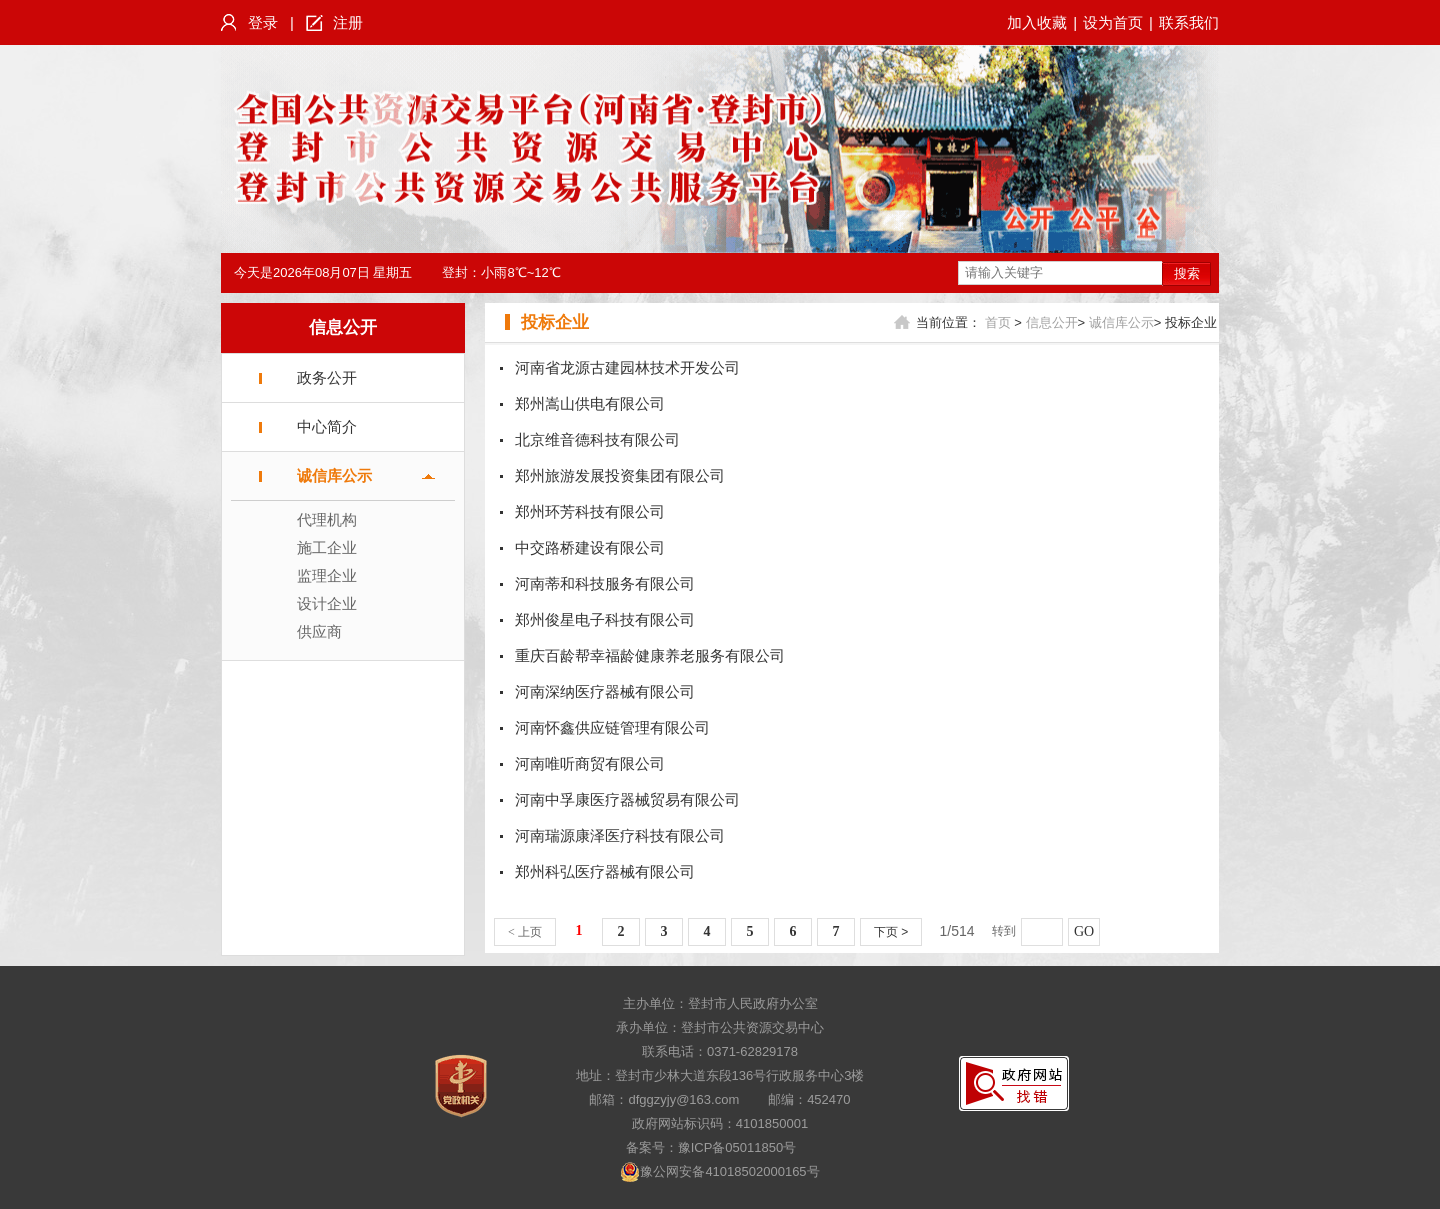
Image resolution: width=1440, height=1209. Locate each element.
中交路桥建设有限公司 (590, 547)
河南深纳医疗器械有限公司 (605, 691)
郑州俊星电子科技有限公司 (605, 619)
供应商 (319, 631)
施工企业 (327, 547)
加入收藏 (1037, 22)
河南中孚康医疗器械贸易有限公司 (627, 799)
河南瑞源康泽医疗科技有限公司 (620, 835)
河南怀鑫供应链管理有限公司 (612, 727)
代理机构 (327, 519)
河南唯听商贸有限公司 (590, 763)
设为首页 (1113, 22)
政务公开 (327, 377)
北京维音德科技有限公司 (597, 439)
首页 (998, 322)
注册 (348, 22)
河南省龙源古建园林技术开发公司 (627, 367)
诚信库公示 (334, 475)
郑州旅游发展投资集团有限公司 (620, 475)
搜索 (1187, 273)
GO (1084, 931)
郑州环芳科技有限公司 (590, 511)
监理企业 (327, 575)
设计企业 (327, 603)
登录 (263, 22)
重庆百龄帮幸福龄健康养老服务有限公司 (650, 655)
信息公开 (343, 327)
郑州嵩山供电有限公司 (590, 403)
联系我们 (1189, 22)
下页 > (891, 932)
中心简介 (327, 426)
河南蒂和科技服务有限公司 (605, 583)
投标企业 (555, 322)
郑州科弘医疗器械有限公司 (605, 871)
